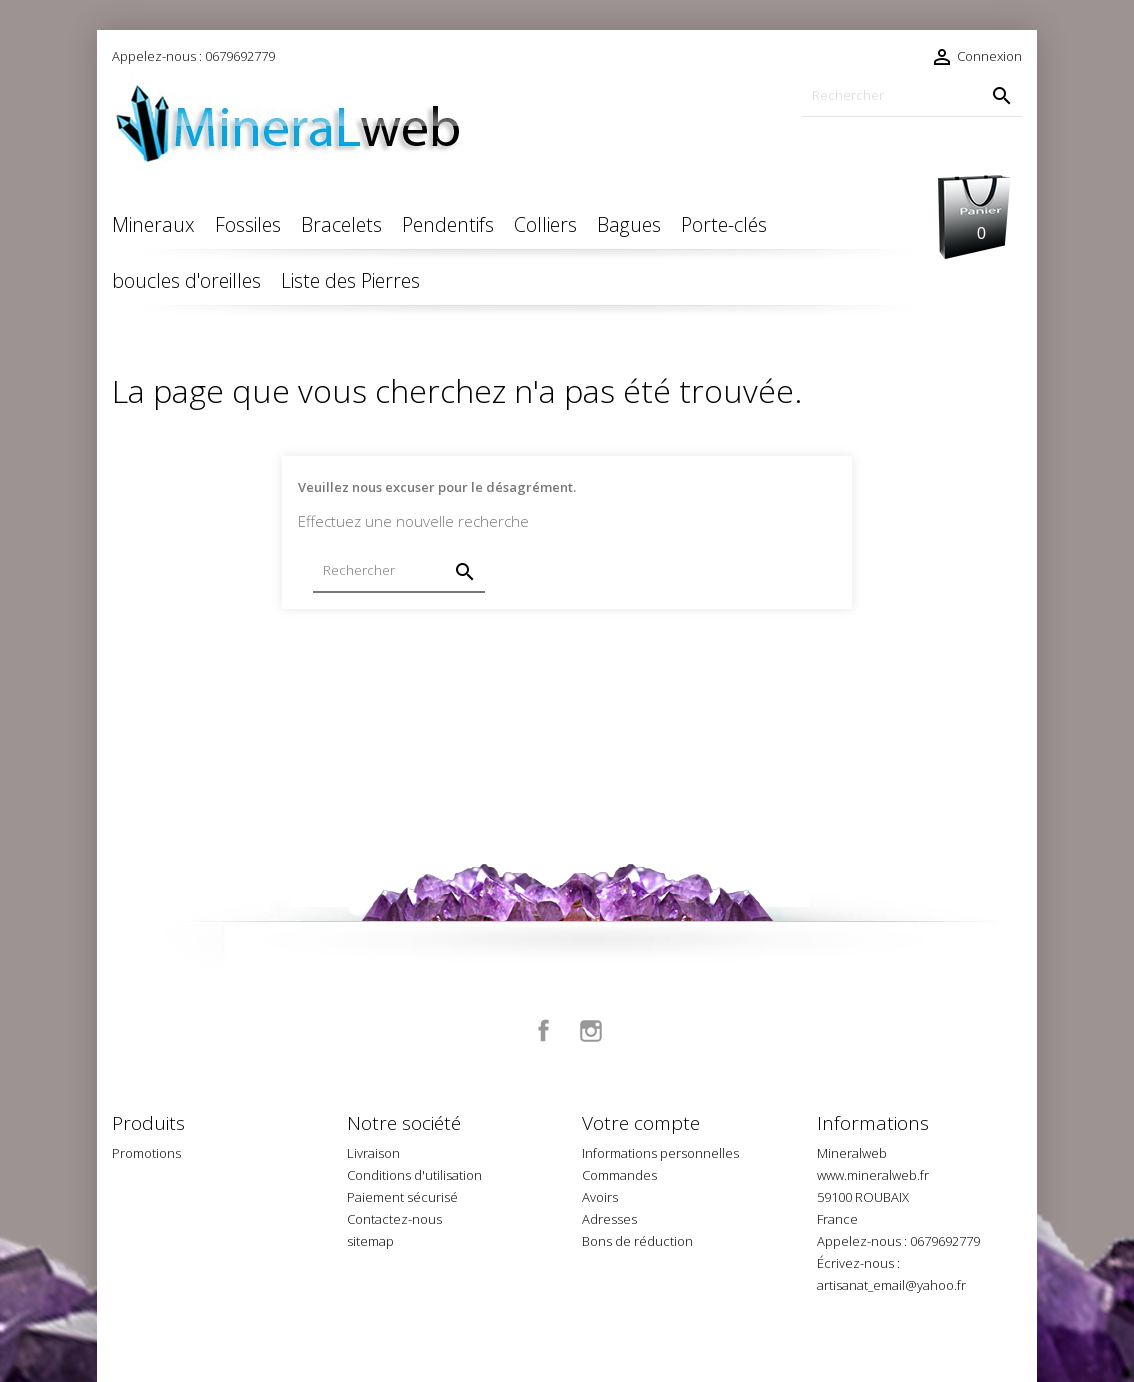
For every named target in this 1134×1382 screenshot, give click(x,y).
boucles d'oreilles (186, 280)
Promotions (146, 1153)
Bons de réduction (637, 1241)
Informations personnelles (660, 1153)
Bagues (629, 224)
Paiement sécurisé (402, 1197)
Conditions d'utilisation (414, 1175)
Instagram (591, 1031)
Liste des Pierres (350, 280)
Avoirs (600, 1197)
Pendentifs (448, 224)
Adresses (609, 1219)
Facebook (544, 1031)
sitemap (370, 1241)
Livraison (373, 1153)
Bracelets (341, 224)
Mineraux (153, 224)
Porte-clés (724, 224)
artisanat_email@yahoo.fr (891, 1285)
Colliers (545, 224)
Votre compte (641, 1123)
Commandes (619, 1175)
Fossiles (248, 224)
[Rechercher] (912, 95)
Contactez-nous (394, 1219)
